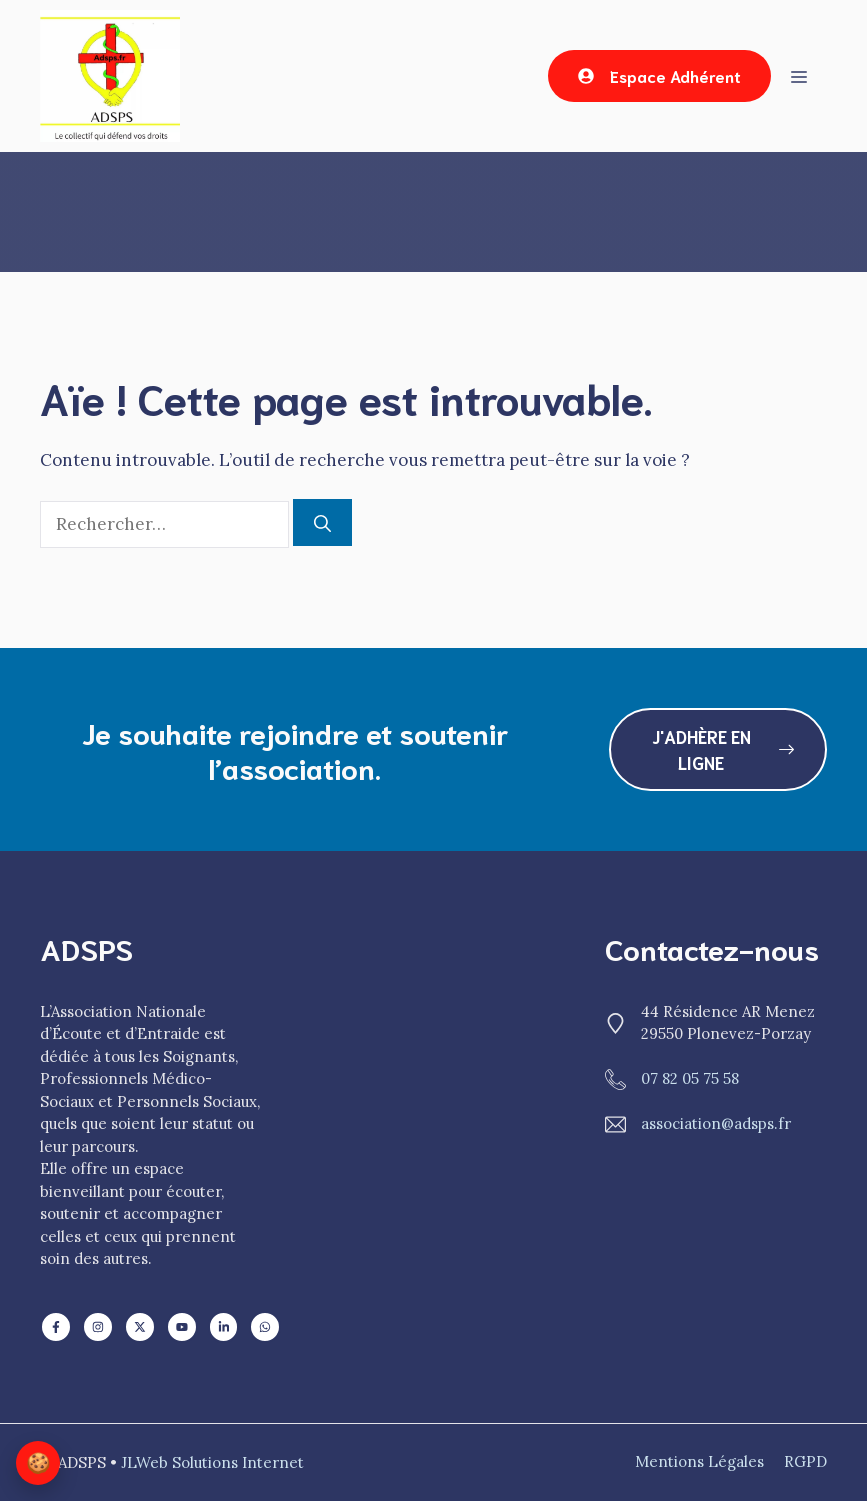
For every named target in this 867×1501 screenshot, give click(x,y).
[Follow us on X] (140, 1327)
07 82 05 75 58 (690, 1078)
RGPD (805, 1461)
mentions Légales (699, 1461)
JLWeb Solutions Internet (212, 1462)
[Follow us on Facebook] (98, 1327)
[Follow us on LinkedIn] (56, 1327)
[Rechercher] (322, 523)
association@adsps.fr (716, 1123)
